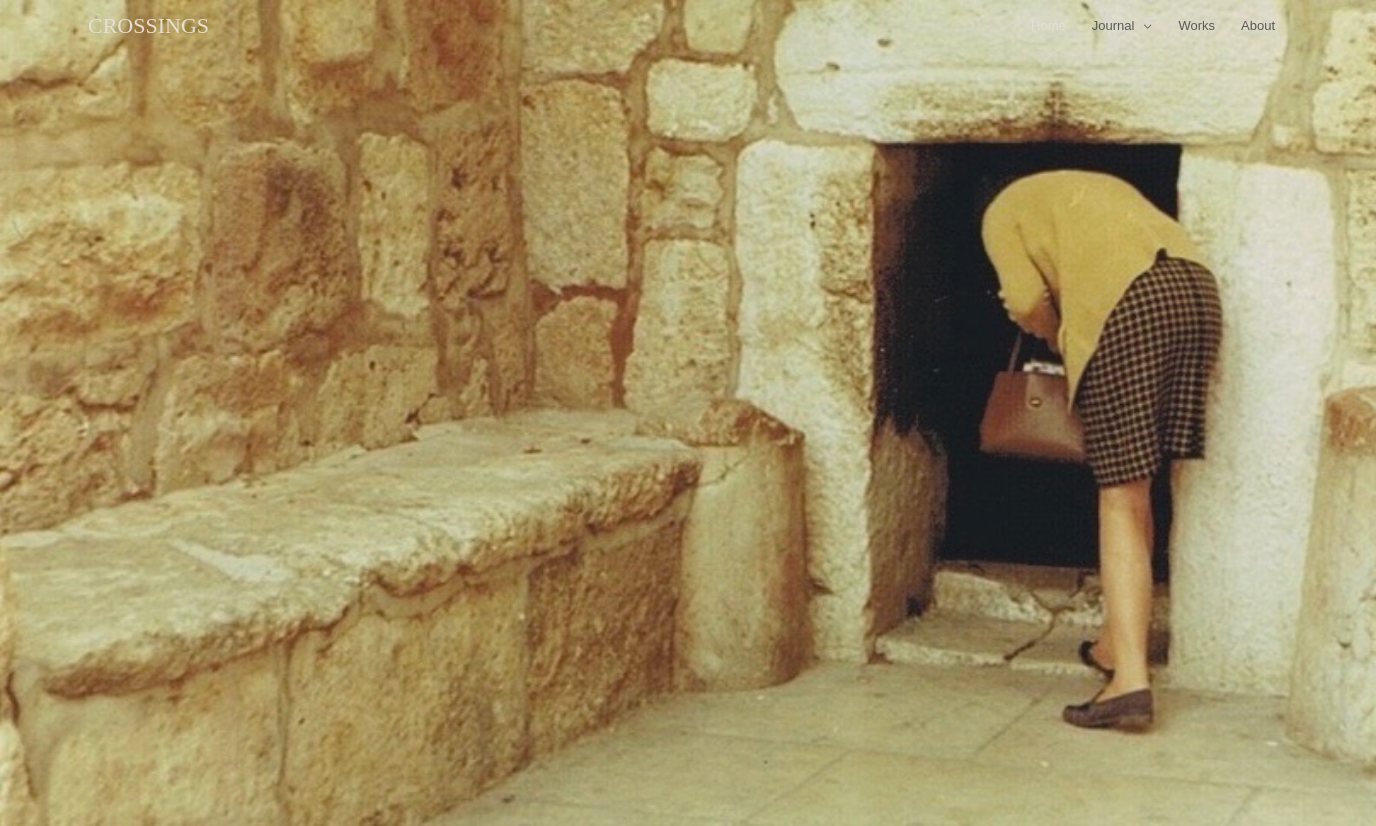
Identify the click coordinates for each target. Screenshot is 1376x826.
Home (1048, 25)
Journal (1113, 25)
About (1258, 25)
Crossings (148, 25)
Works (1196, 25)
